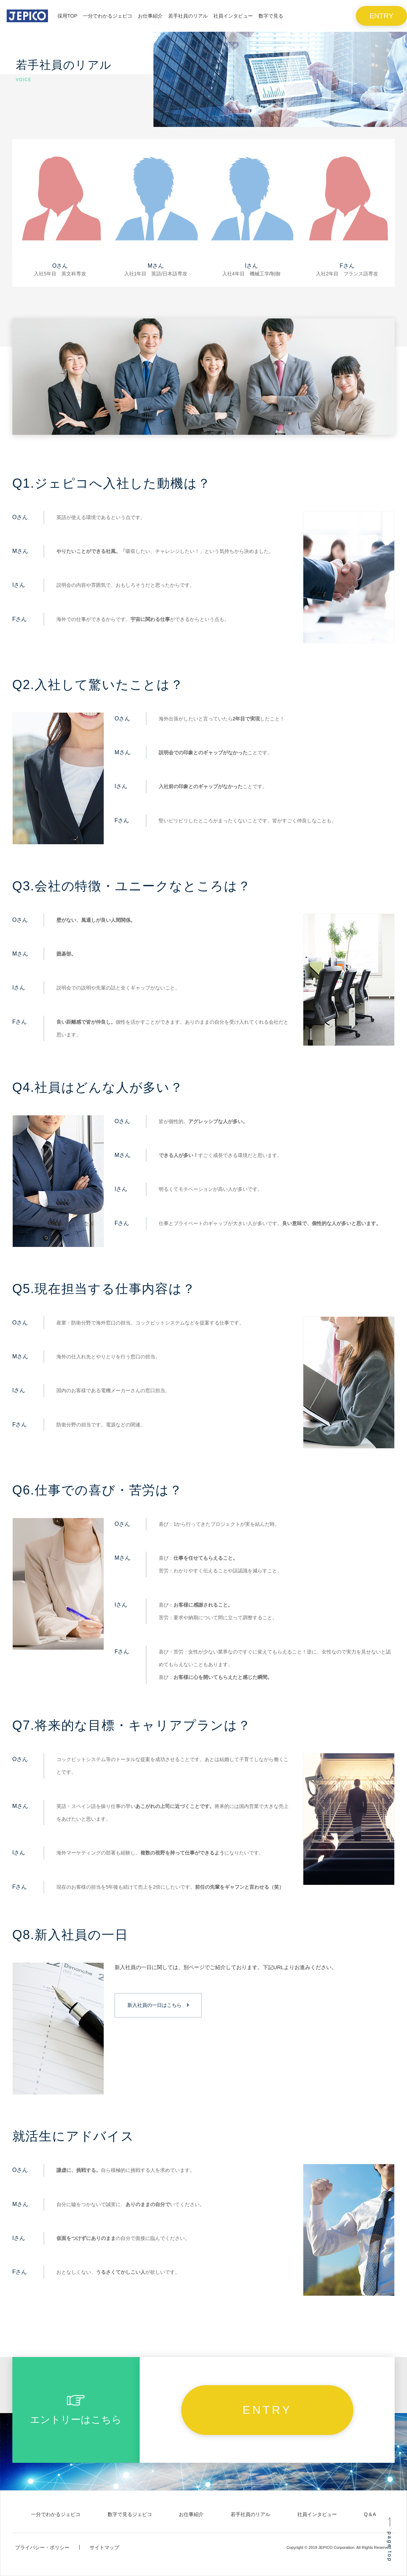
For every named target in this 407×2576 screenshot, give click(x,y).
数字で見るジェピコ (130, 2514)
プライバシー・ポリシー (42, 2547)
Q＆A (370, 2514)
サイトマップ (104, 2547)
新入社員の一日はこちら (154, 2005)
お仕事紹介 (191, 2514)
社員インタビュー (317, 2514)
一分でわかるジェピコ (55, 2514)
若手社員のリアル (250, 2514)
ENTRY (381, 16)
